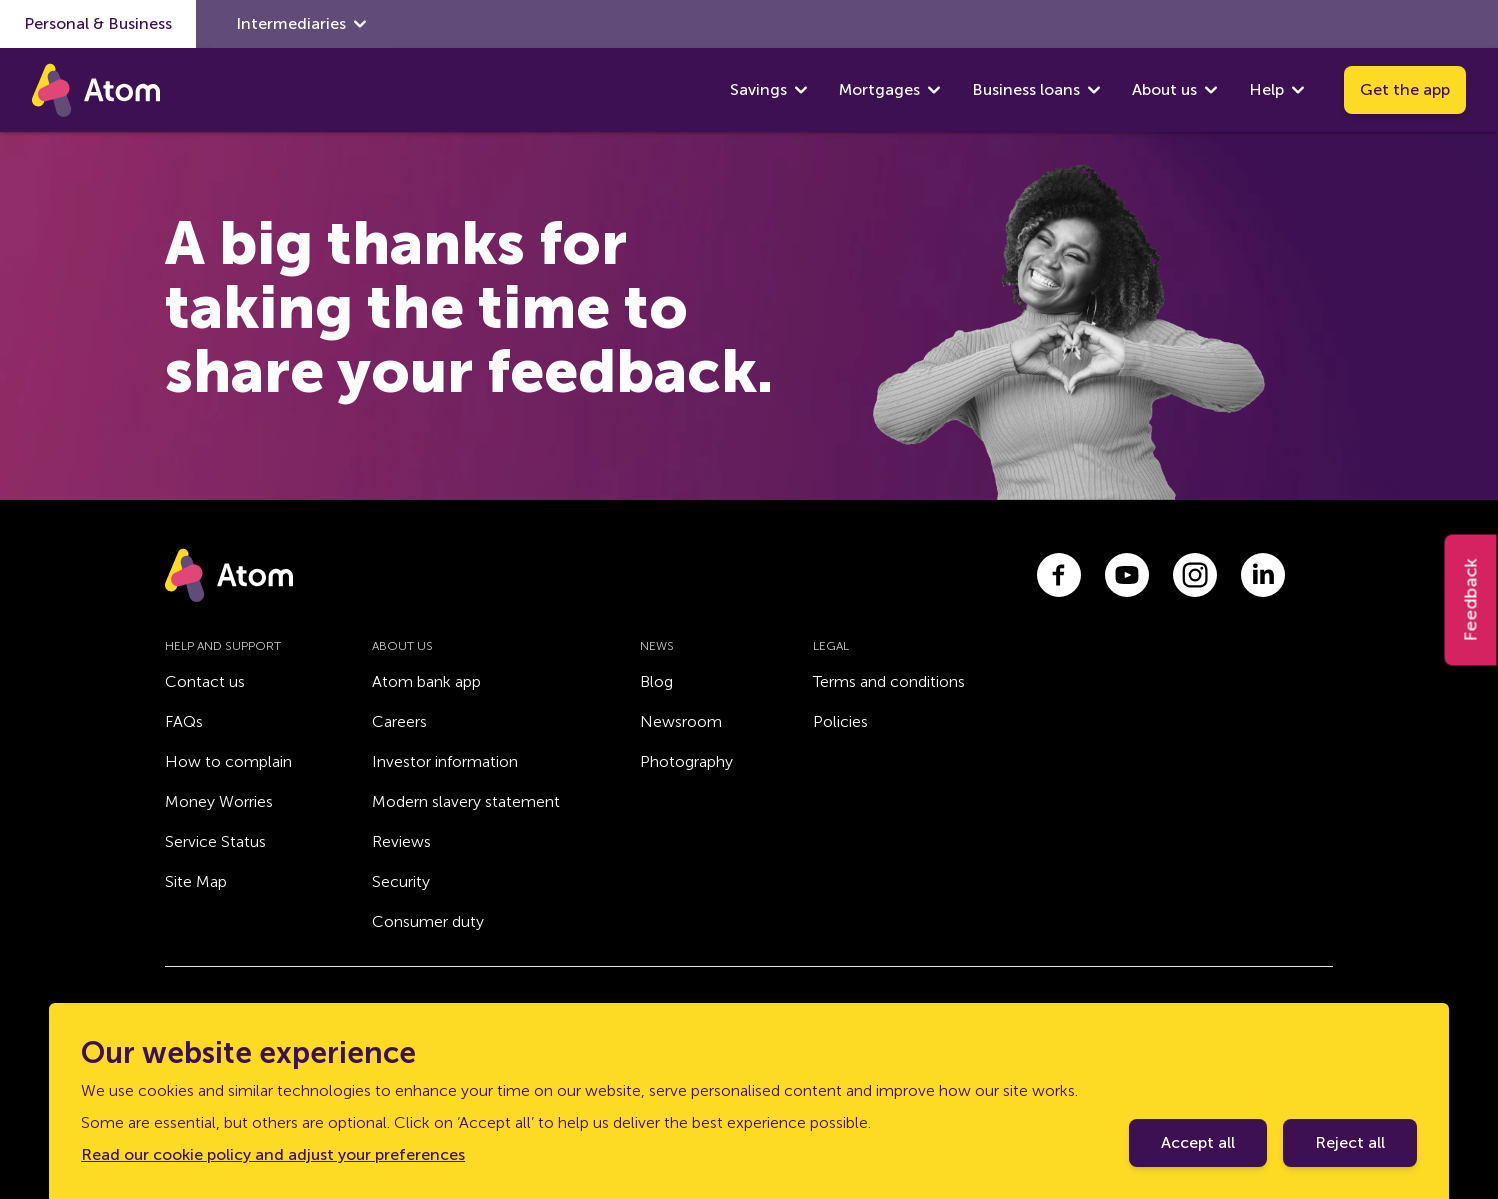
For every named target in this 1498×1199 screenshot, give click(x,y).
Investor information (445, 761)
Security (401, 881)
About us (1164, 89)
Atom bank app (426, 681)
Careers (399, 721)
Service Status (215, 841)
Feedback (1471, 599)
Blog (656, 681)
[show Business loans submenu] (1094, 90)
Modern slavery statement (466, 801)
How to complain (228, 761)
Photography (686, 761)
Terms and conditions (889, 681)
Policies (840, 721)
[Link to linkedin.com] (1263, 575)
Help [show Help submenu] (1276, 90)
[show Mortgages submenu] (934, 90)
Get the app (1405, 89)
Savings (758, 89)
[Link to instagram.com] (1195, 575)
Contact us (205, 681)
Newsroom (681, 721)
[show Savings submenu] (801, 90)
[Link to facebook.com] (1059, 575)
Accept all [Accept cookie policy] (1198, 1142)
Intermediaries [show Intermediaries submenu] (301, 24)
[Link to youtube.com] (1127, 575)
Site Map (196, 881)
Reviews (401, 841)
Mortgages (879, 89)
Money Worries (219, 801)
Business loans (1026, 89)
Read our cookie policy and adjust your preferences (273, 1154)
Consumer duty (428, 921)
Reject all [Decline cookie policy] (1350, 1142)
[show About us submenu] (1211, 90)
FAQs (184, 721)
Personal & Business (98, 23)
